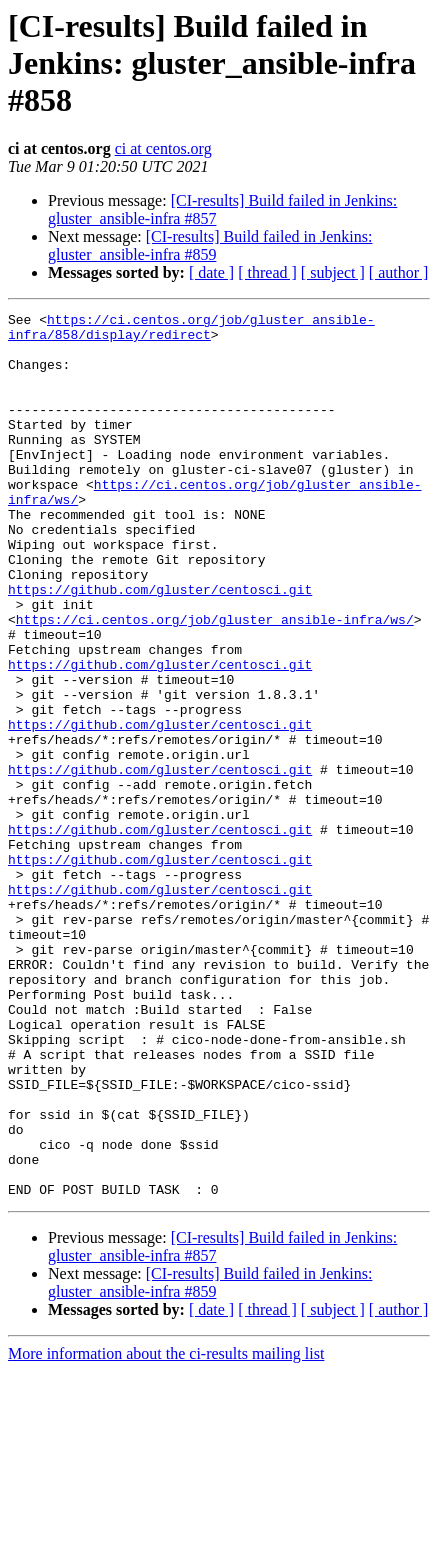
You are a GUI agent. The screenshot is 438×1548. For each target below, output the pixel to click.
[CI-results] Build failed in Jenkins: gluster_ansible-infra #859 (210, 245)
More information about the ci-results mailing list (166, 1530)
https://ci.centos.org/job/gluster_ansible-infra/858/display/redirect (191, 331)
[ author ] (399, 272)
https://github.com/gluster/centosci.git (160, 646)
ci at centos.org (163, 148)
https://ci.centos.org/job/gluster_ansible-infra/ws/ (215, 682)
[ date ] (211, 272)
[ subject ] (333, 272)
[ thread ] (267, 272)
